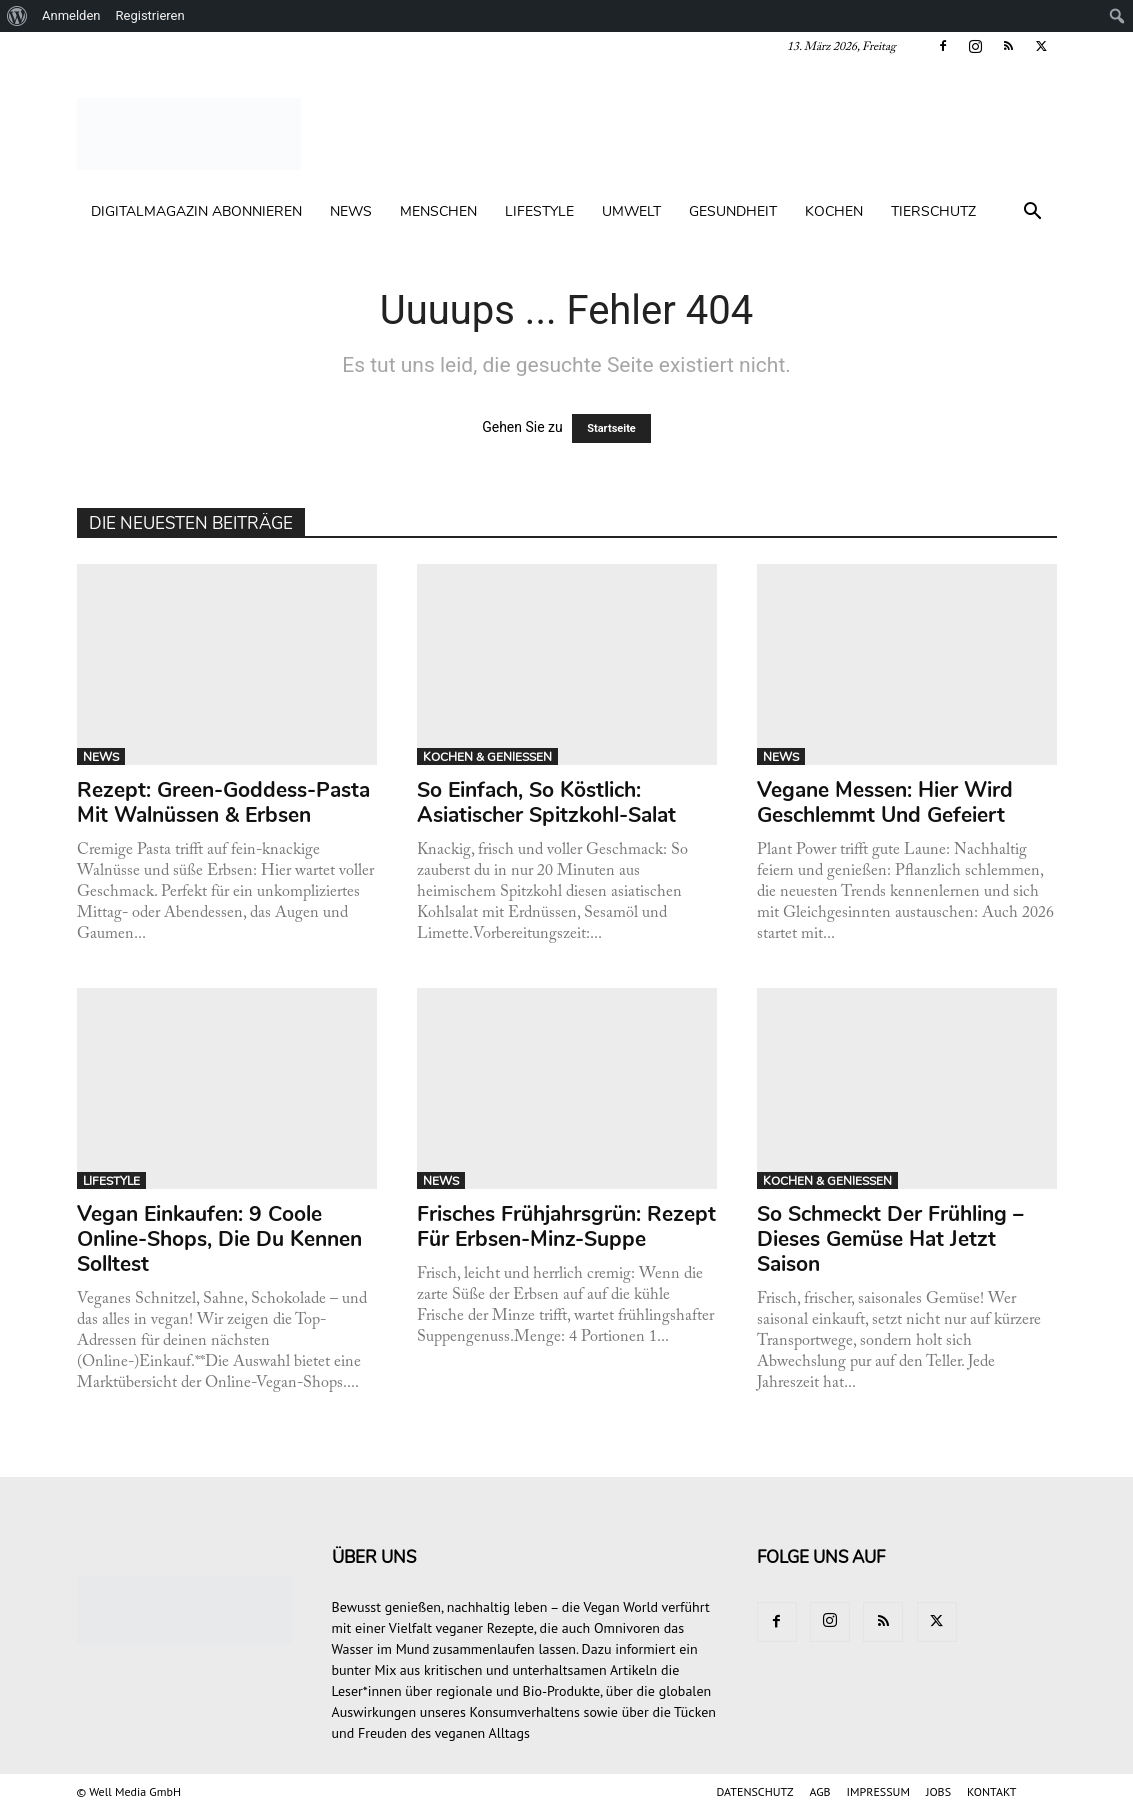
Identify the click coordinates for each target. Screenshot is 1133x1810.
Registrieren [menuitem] (150, 15)
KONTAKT (991, 1791)
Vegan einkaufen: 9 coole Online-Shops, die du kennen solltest (219, 1239)
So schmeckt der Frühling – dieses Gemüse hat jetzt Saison (890, 1239)
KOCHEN (834, 211)
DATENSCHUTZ (755, 1791)
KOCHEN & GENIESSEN (487, 757)
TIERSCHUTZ (933, 211)
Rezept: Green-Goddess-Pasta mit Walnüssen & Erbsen (223, 802)
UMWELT (631, 211)
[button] (1033, 213)
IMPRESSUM (878, 1791)
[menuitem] (17, 16)
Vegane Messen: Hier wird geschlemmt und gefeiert (885, 802)
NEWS (351, 211)
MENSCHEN (438, 211)
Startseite (611, 428)
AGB (820, 1791)
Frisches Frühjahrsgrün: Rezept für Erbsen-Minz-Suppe (566, 1226)
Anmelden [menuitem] (71, 15)
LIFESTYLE (539, 211)
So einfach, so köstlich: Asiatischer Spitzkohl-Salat (546, 802)
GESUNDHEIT (733, 211)
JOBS (938, 1791)
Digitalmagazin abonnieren (196, 211)
